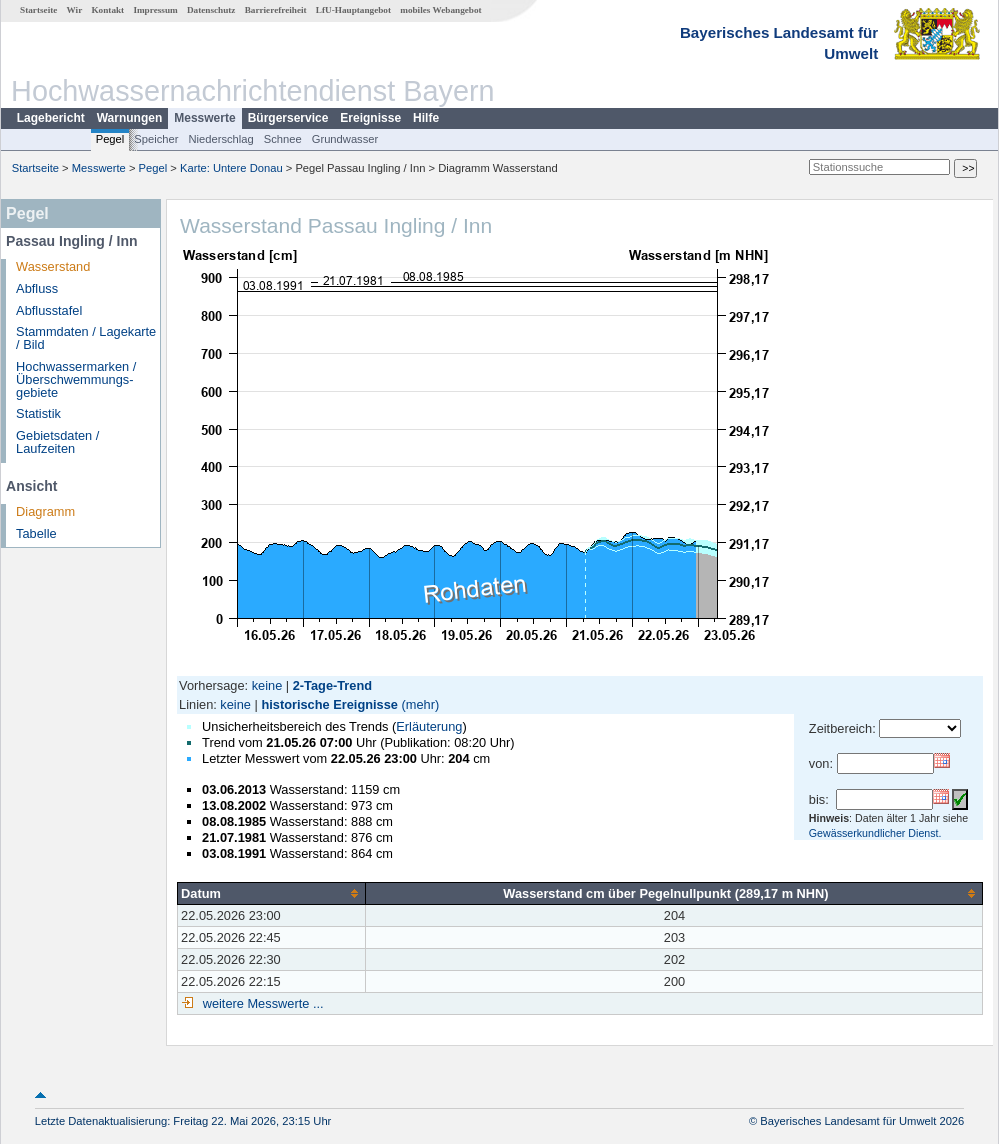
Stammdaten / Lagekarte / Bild (86, 338)
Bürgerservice (288, 118)
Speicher (156, 139)
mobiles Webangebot (440, 10)
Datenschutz (211, 10)
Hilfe (426, 118)
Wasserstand (53, 266)
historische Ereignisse (329, 704)
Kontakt (107, 10)
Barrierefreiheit (276, 10)
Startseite (38, 10)
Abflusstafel (49, 310)
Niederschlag (220, 139)
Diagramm (45, 511)
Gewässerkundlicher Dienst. (875, 833)
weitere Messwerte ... (261, 1003)
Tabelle (36, 533)
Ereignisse (370, 118)
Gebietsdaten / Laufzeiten (57, 442)
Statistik (38, 413)
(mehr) (421, 704)
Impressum (155, 10)
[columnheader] (272, 893)
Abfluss (37, 288)
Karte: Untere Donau (231, 168)
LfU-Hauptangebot (353, 10)
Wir (75, 10)
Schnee (283, 139)
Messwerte (204, 118)
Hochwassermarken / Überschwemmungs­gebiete (76, 379)
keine (267, 685)
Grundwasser (345, 139)
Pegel (110, 139)
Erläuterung (429, 726)
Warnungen (130, 118)
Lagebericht (51, 118)
